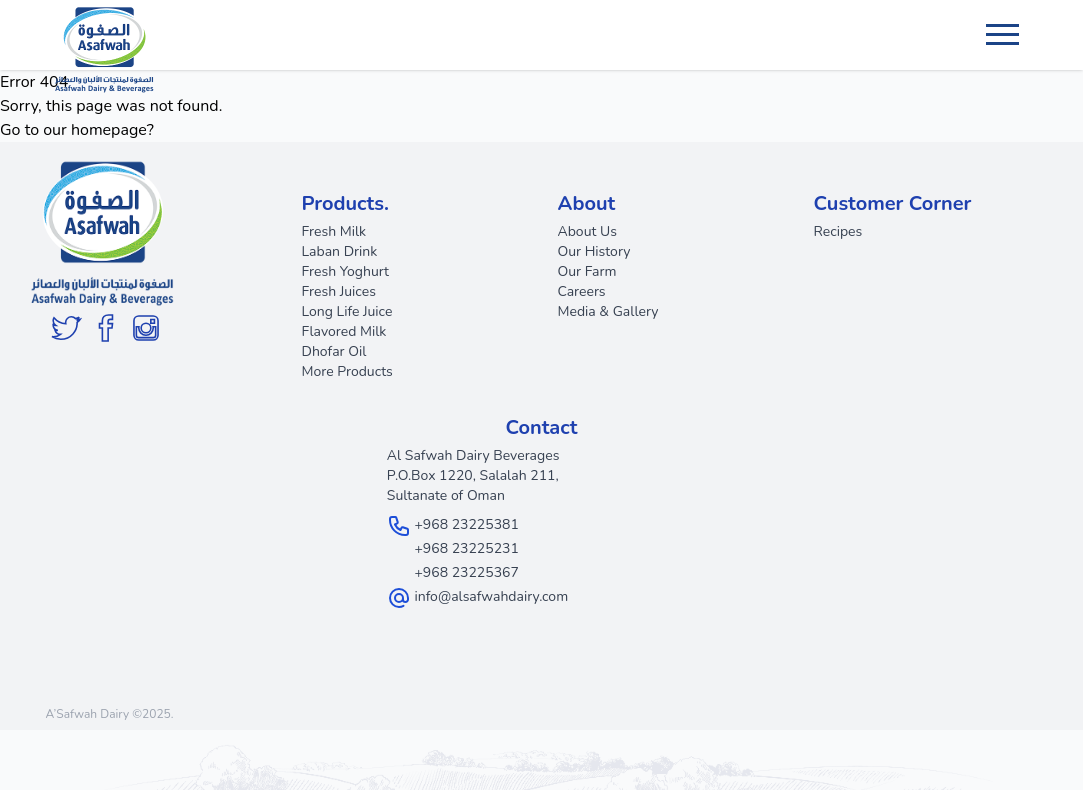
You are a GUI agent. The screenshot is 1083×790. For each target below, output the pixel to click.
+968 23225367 (466, 572)
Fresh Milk (334, 231)
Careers (582, 291)
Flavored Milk (344, 331)
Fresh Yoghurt (346, 271)
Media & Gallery (608, 311)
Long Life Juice (347, 311)
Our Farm (587, 271)
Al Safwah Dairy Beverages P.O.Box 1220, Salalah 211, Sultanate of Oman (473, 475)
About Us (587, 231)
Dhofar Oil (334, 351)
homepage (109, 130)
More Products (347, 371)
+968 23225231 (466, 548)
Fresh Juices (339, 291)
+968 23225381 (466, 524)
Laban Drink (340, 251)
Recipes (838, 231)
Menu (1005, 25)
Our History (594, 251)
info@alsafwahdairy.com (491, 596)
